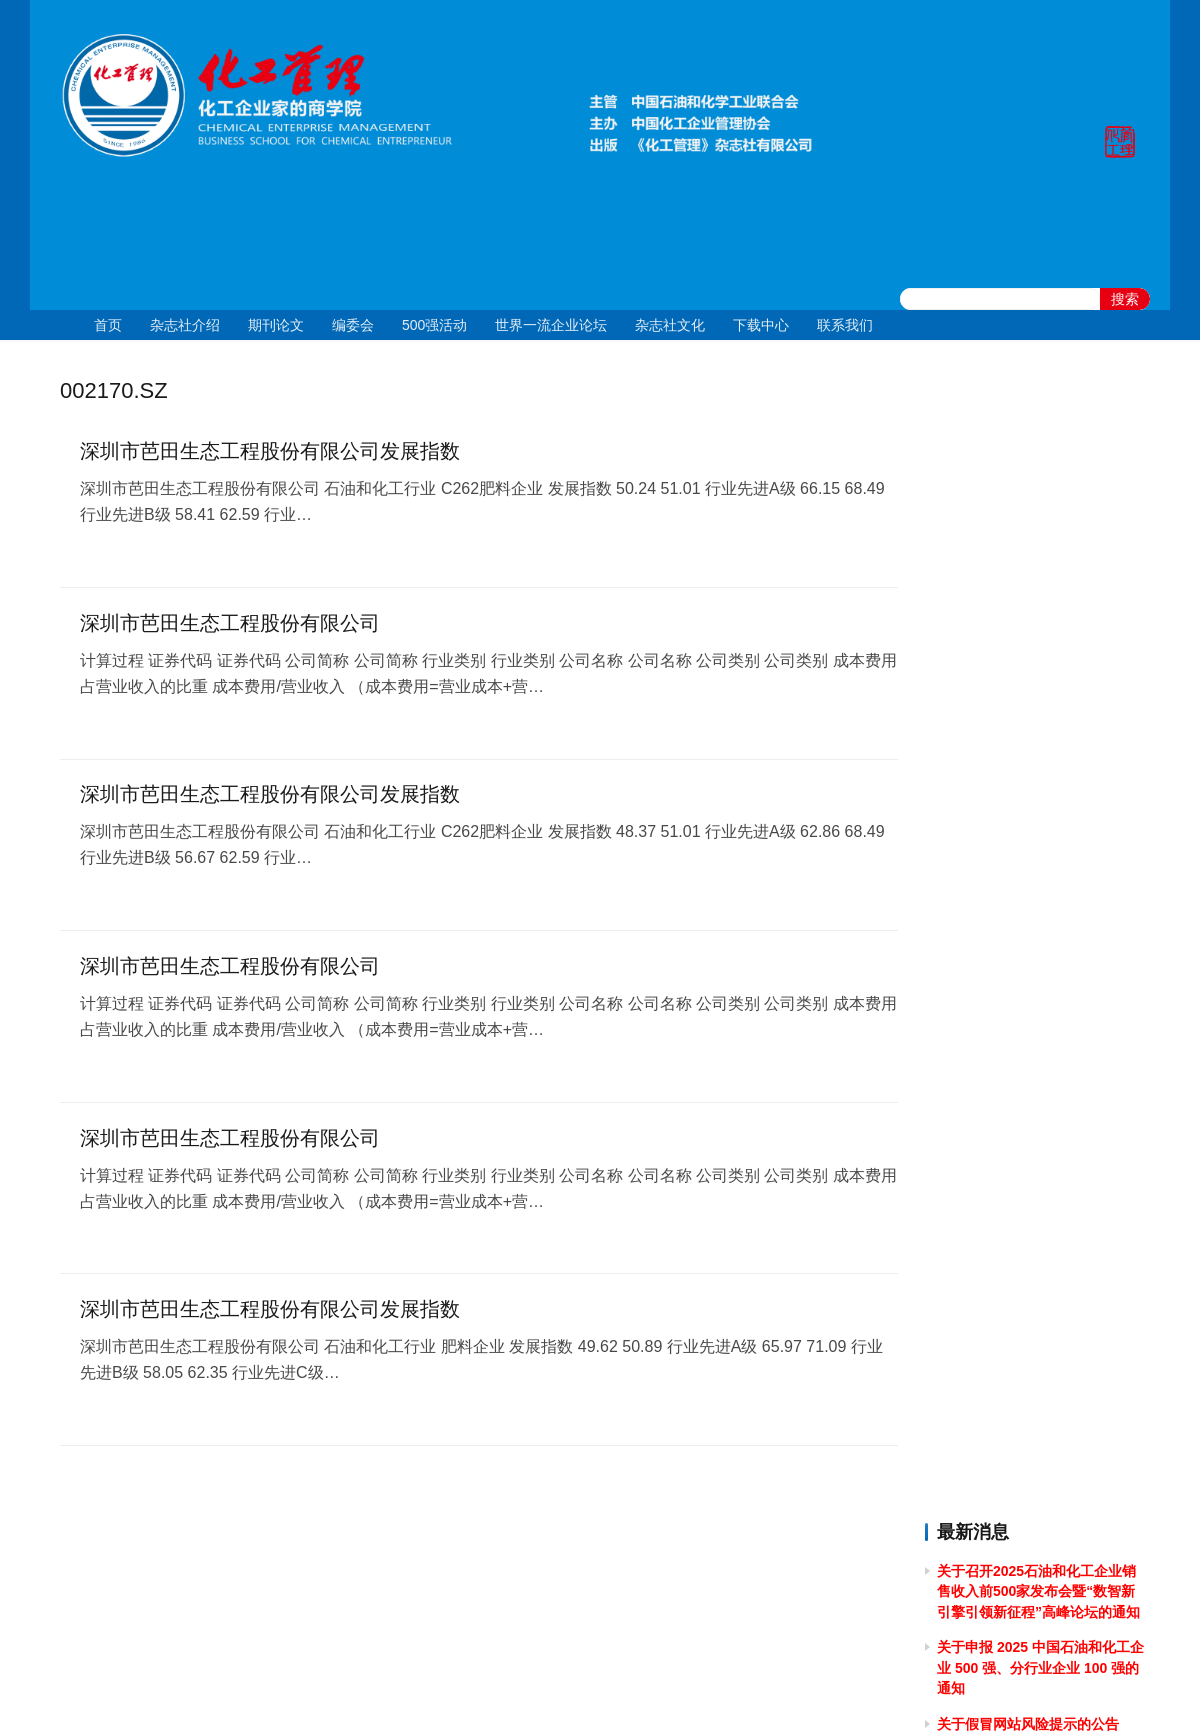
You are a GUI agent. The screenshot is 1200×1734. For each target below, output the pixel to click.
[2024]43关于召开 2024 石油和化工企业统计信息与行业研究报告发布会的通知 (1039, 856)
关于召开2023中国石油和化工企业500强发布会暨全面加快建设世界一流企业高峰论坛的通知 (1039, 1262)
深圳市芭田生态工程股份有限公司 (230, 624)
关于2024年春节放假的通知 (1022, 1115)
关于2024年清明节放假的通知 (1029, 948)
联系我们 (845, 325)
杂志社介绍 (185, 325)
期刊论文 (276, 325)
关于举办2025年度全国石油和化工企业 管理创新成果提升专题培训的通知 (1037, 633)
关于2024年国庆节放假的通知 (1029, 745)
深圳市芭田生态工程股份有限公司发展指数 (270, 452)
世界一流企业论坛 (551, 325)
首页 (108, 325)
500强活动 (434, 325)
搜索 (1125, 299)
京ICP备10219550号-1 (490, 1693)
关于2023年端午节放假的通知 (1029, 1319)
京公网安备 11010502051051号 (682, 1693)
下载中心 (761, 325)
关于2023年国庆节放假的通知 (1029, 1151)
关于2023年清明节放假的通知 (1029, 1430)
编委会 (353, 325)
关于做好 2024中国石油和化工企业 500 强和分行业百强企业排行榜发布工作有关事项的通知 (1038, 1003)
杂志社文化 (670, 325)
